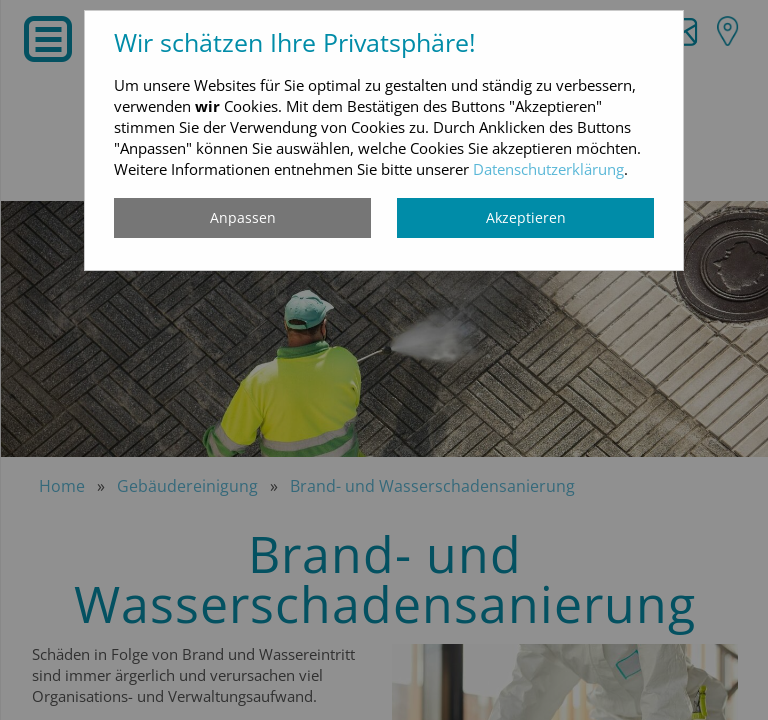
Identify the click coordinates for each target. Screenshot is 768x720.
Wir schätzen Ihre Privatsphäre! (295, 42)
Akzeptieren (526, 217)
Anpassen (243, 217)
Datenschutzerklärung (548, 169)
